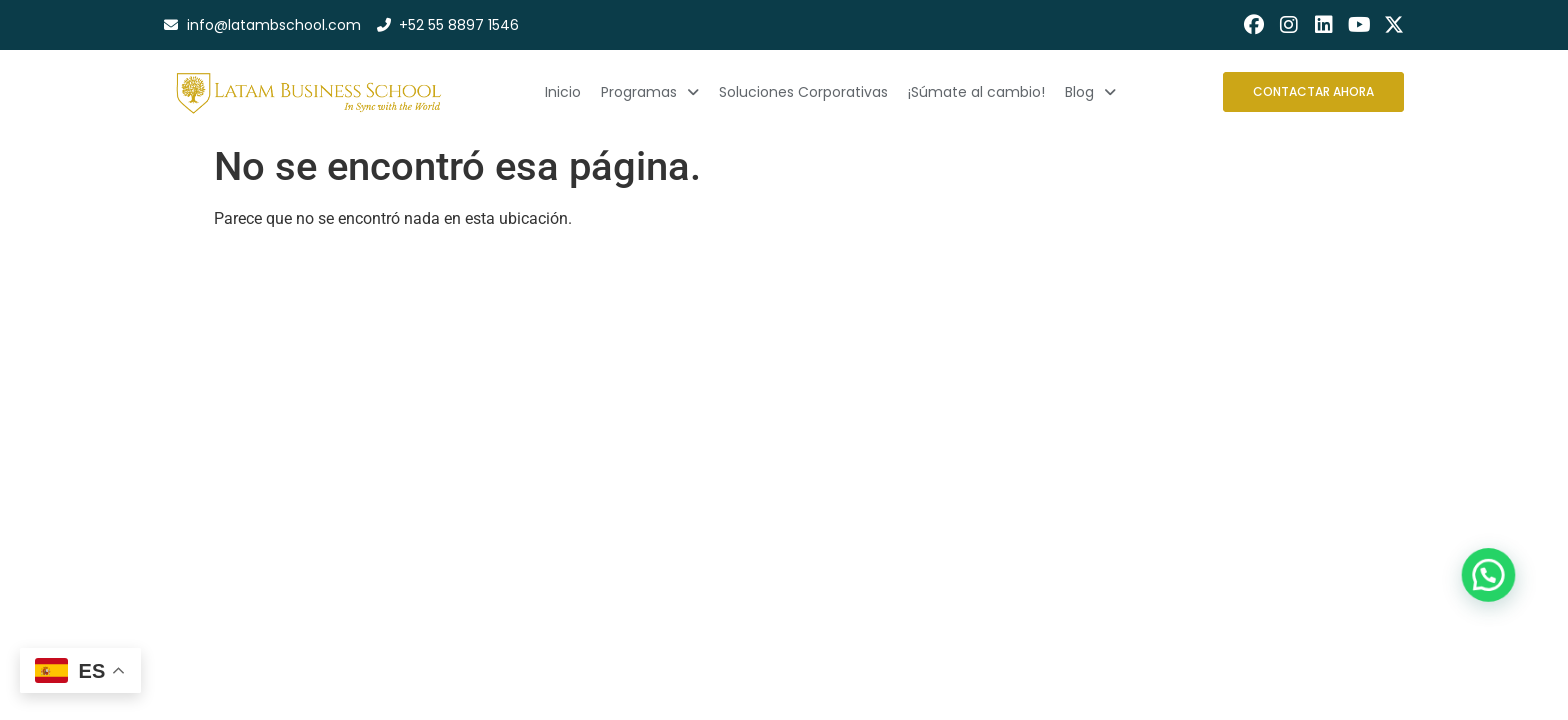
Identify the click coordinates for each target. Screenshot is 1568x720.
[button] (1502, 625)
